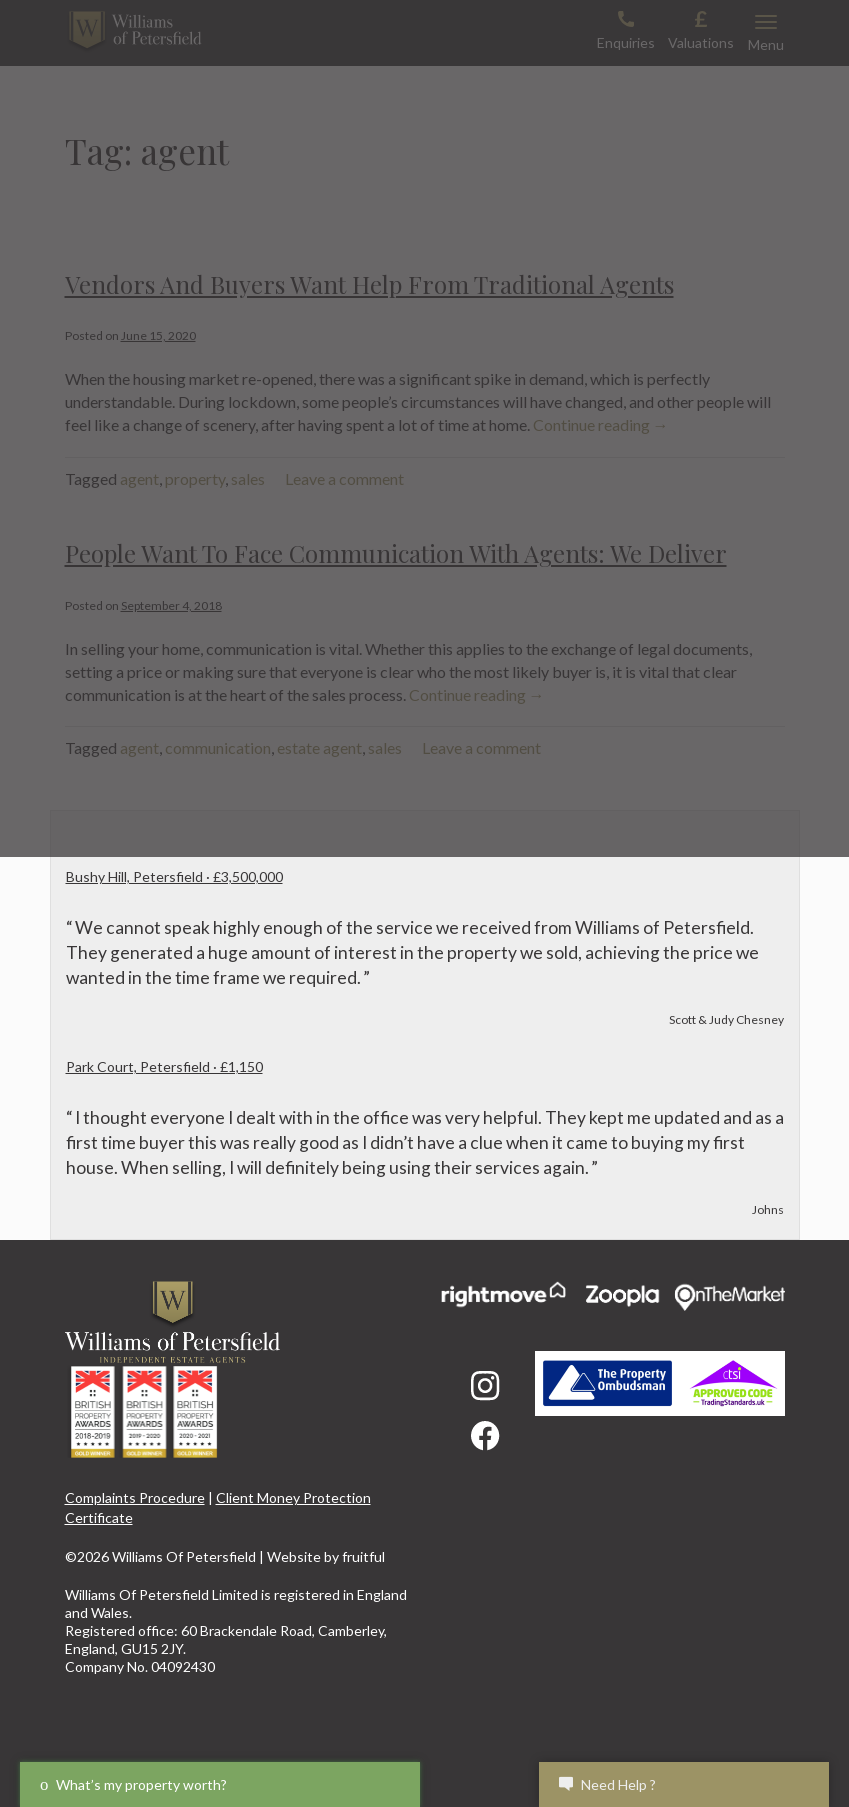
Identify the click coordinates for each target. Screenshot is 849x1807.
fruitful (363, 1556)
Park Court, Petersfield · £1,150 (164, 1066)
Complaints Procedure (135, 1497)
